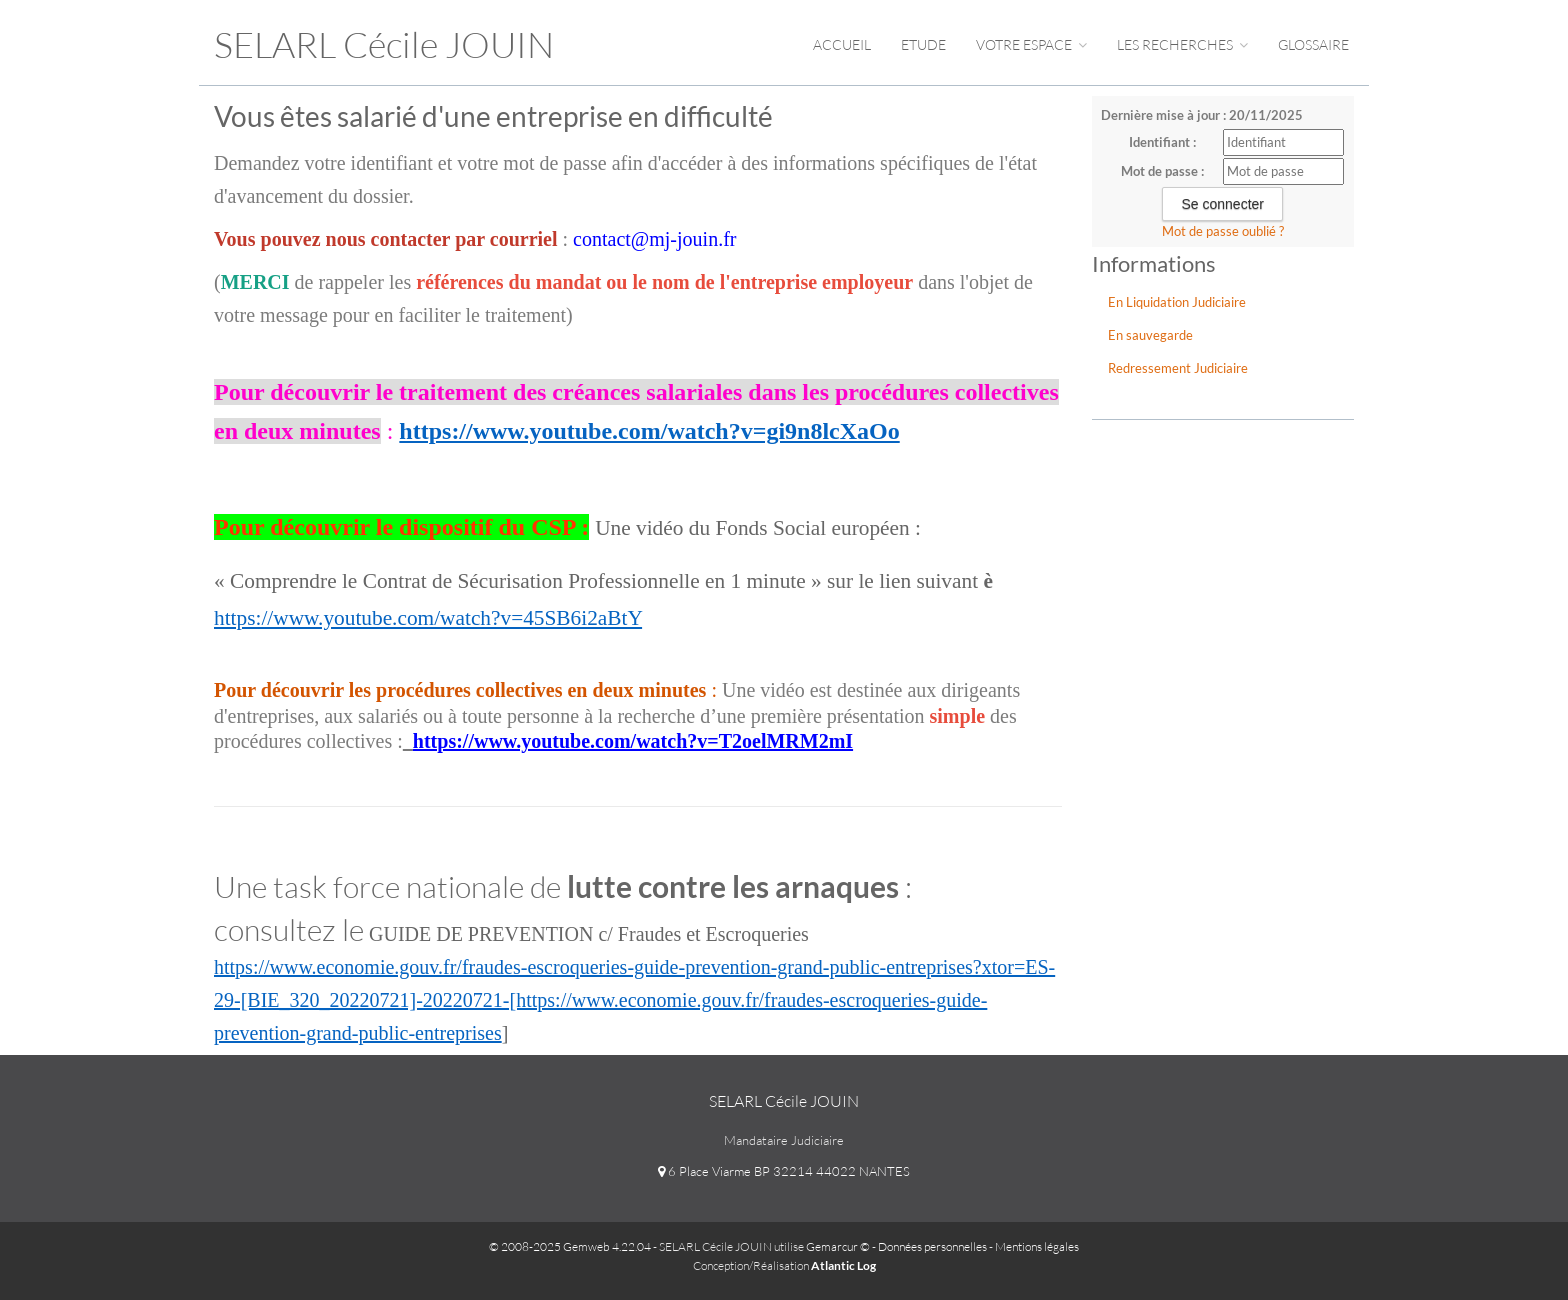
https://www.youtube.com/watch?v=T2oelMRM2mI (633, 741)
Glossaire (1313, 44)
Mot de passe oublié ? (1223, 231)
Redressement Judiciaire (1178, 368)
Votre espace (1031, 44)
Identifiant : (1162, 142)
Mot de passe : (1162, 171)
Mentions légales (1037, 1246)
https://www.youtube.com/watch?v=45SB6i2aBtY (428, 618)
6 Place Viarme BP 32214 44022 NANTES (784, 1171)
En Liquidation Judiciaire (1177, 302)
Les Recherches (1182, 44)
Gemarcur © (838, 1246)
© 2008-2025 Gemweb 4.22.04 (570, 1246)
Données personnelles (932, 1246)
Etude (923, 44)
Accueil (842, 44)
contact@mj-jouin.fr (654, 239)
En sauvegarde (1150, 335)
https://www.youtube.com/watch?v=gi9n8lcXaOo (649, 431)
